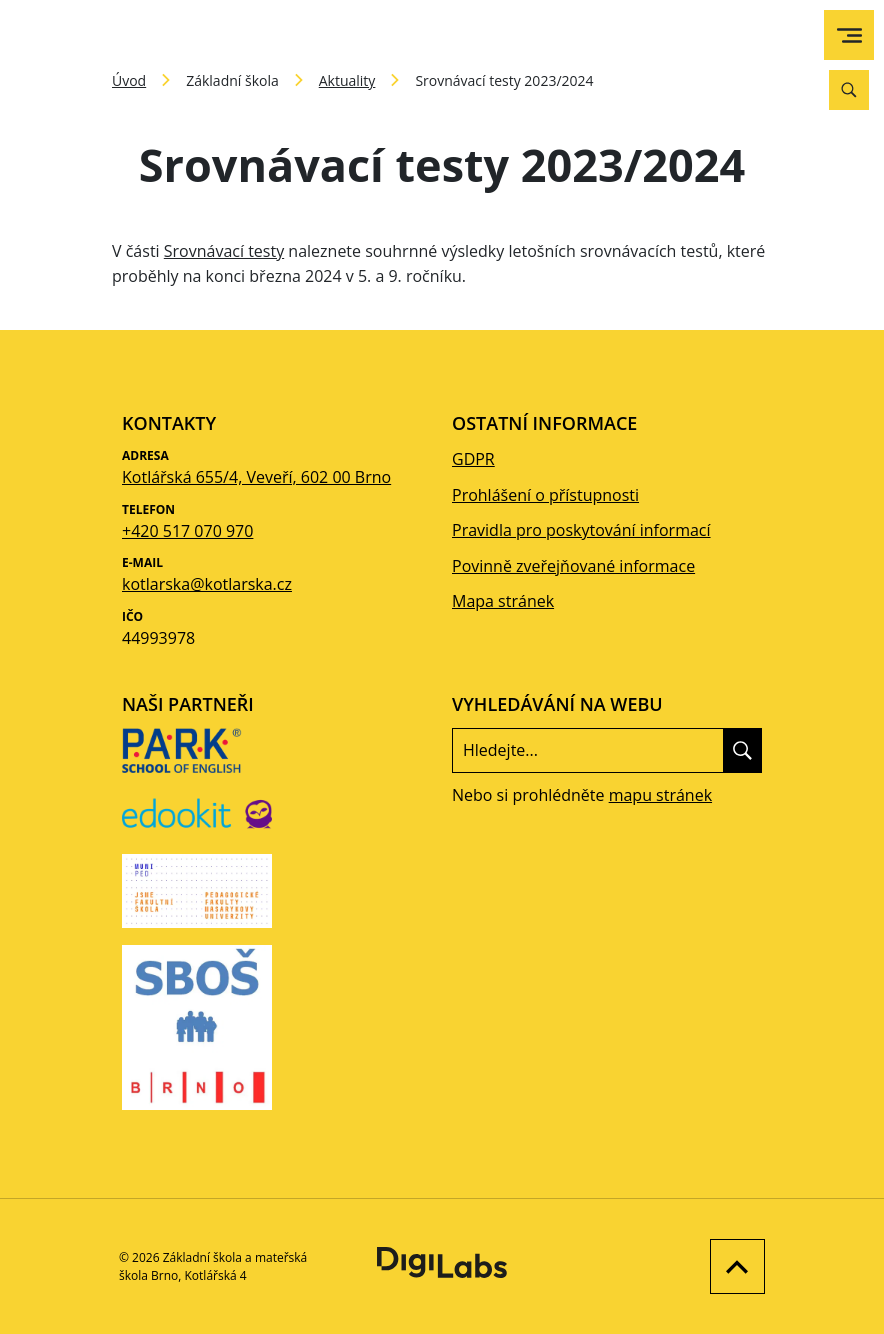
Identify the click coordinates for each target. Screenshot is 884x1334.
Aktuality (347, 80)
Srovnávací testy (224, 251)
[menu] (849, 35)
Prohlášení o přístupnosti (545, 495)
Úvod (129, 80)
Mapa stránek (503, 601)
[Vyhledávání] (849, 90)
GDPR (473, 459)
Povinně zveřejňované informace (573, 566)
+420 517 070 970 (187, 531)
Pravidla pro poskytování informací (581, 530)
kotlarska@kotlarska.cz (207, 584)
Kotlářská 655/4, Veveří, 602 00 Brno (256, 477)
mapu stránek (660, 795)
